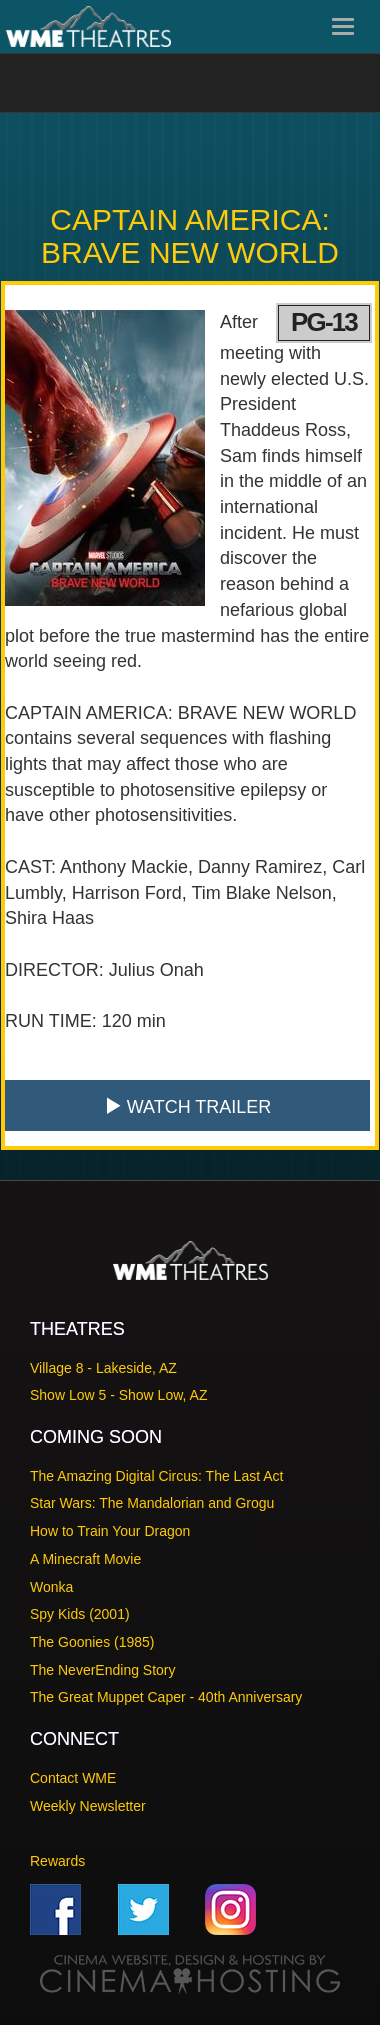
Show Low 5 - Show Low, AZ (118, 1395)
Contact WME (73, 1778)
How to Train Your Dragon (110, 1531)
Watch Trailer (188, 1106)
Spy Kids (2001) (80, 1614)
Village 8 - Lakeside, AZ (103, 1368)
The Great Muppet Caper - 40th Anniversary (166, 1697)
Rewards (57, 1861)
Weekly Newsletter (88, 1806)
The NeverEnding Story (103, 1670)
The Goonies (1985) (92, 1642)
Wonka (51, 1587)
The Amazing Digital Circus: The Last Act (156, 1476)
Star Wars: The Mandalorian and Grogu (152, 1503)
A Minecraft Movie (85, 1559)
